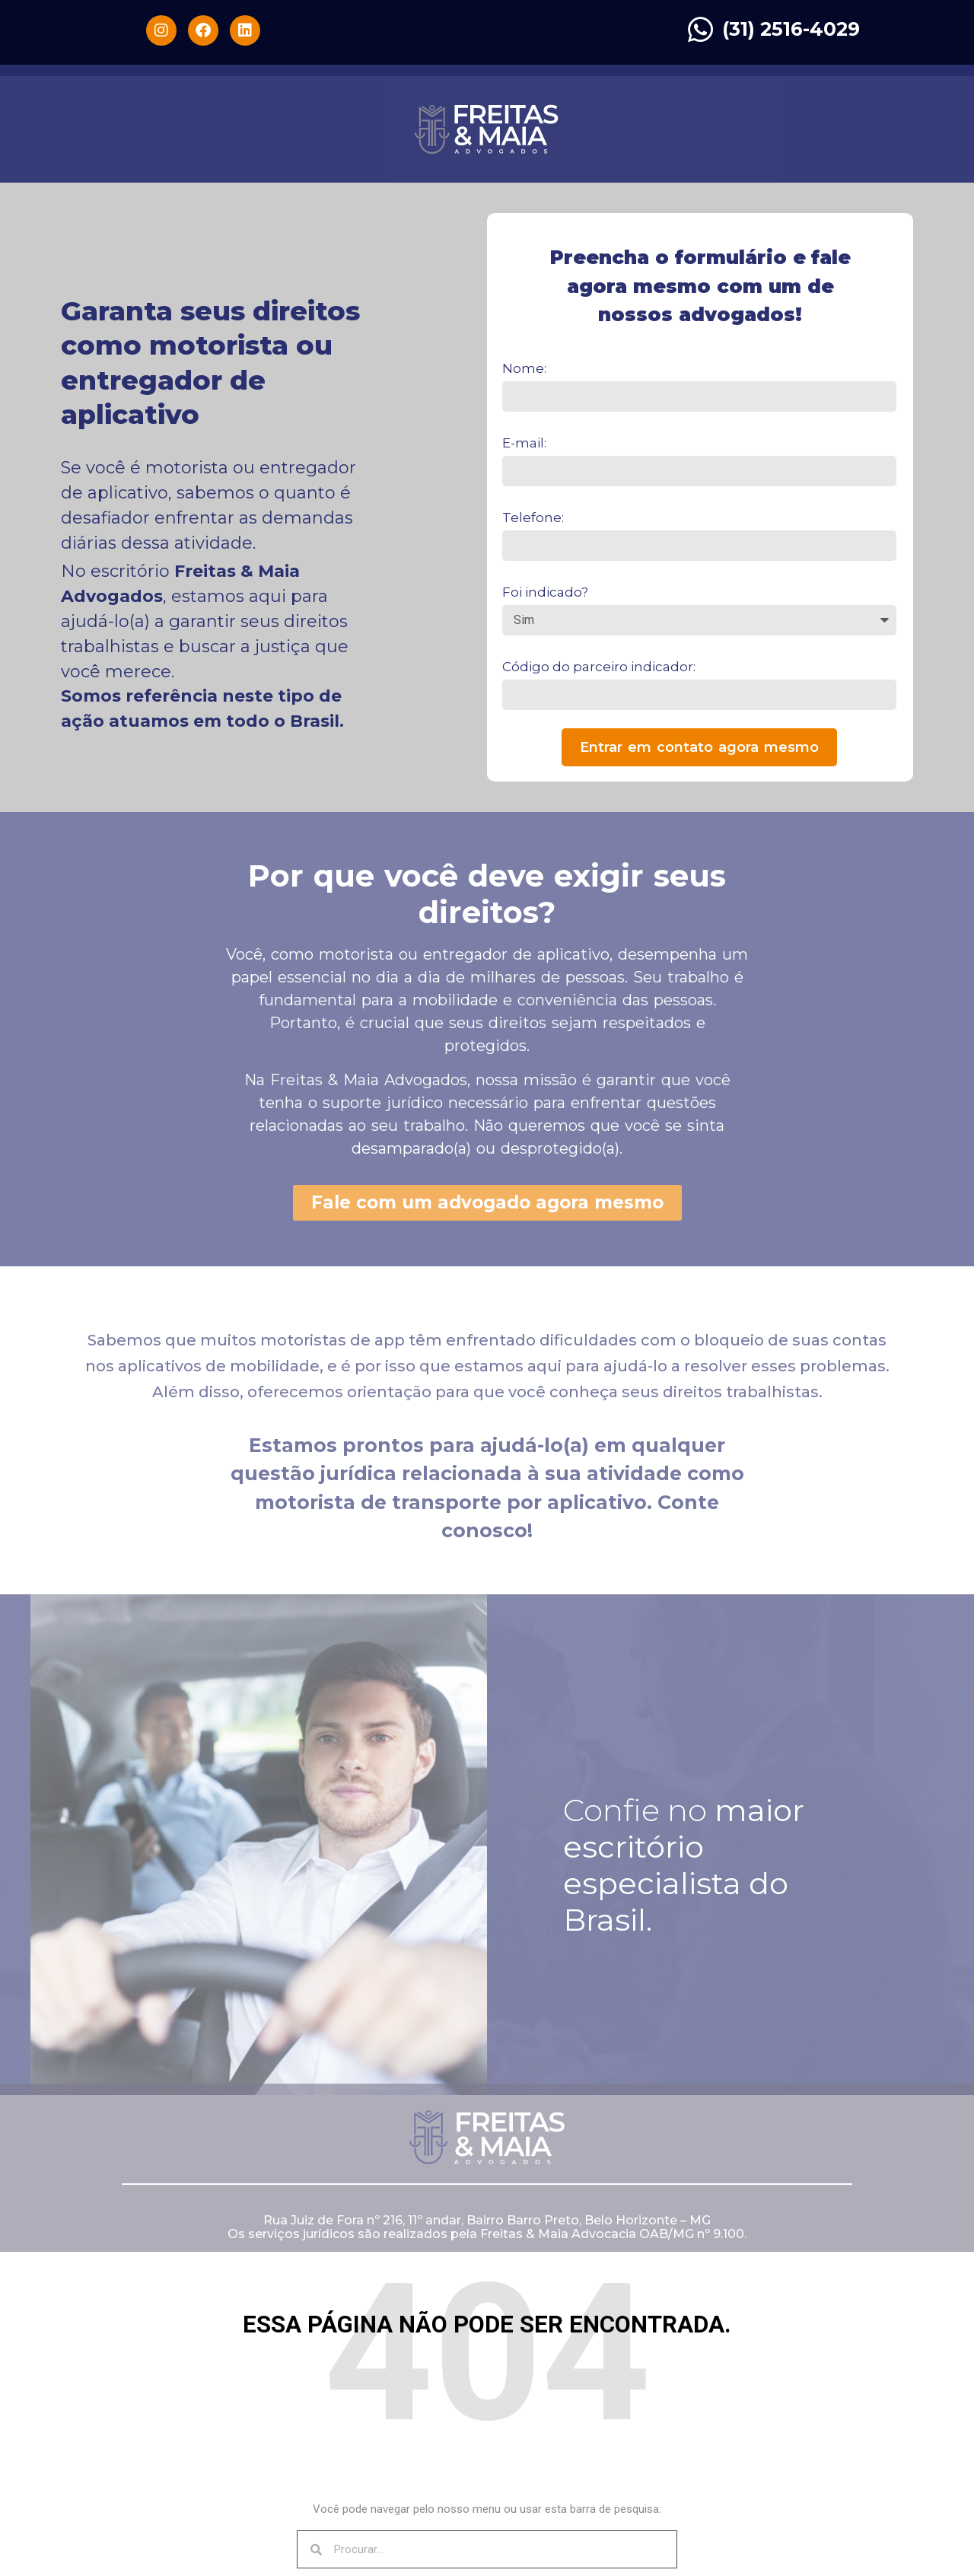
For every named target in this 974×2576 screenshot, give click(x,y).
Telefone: (533, 517)
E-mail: (524, 443)
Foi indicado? (545, 592)
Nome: (524, 368)
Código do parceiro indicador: (598, 666)
